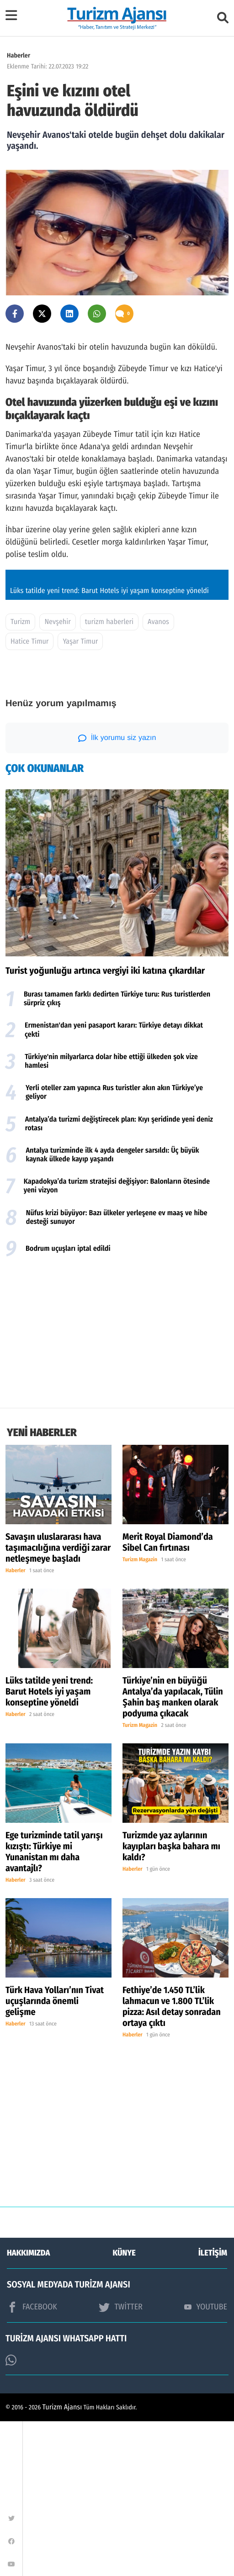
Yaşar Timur (80, 796)
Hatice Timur (29, 796)
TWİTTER (120, 2461)
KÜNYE (124, 2408)
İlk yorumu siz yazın (117, 893)
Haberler (18, 55)
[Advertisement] (117, 1489)
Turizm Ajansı (62, 2562)
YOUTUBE (205, 2461)
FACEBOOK (32, 2461)
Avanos (158, 776)
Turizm (20, 776)
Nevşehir (57, 776)
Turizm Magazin (139, 1714)
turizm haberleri (109, 776)
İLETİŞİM (212, 2408)
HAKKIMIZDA (28, 2408)
